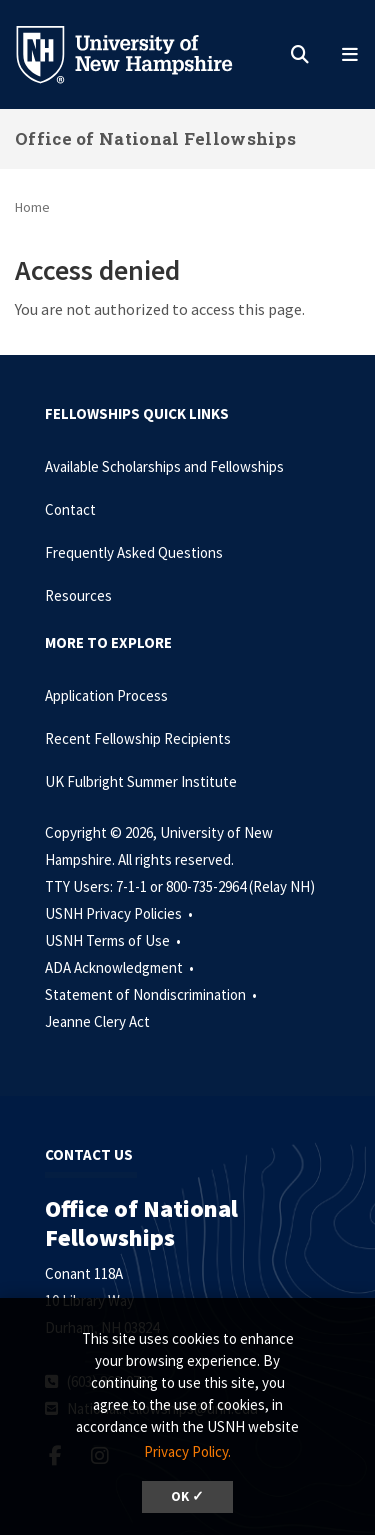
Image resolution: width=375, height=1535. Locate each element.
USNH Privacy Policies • (120, 913)
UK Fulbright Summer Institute (141, 781)
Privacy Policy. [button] (187, 1451)
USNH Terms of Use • (114, 940)
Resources (78, 595)
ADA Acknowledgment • (121, 967)
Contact (70, 509)
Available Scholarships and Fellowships (164, 466)
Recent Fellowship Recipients (138, 738)
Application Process (106, 695)
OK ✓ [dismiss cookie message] (187, 1496)
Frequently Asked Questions (134, 552)
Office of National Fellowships (155, 138)
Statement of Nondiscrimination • (152, 994)
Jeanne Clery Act (97, 1021)
